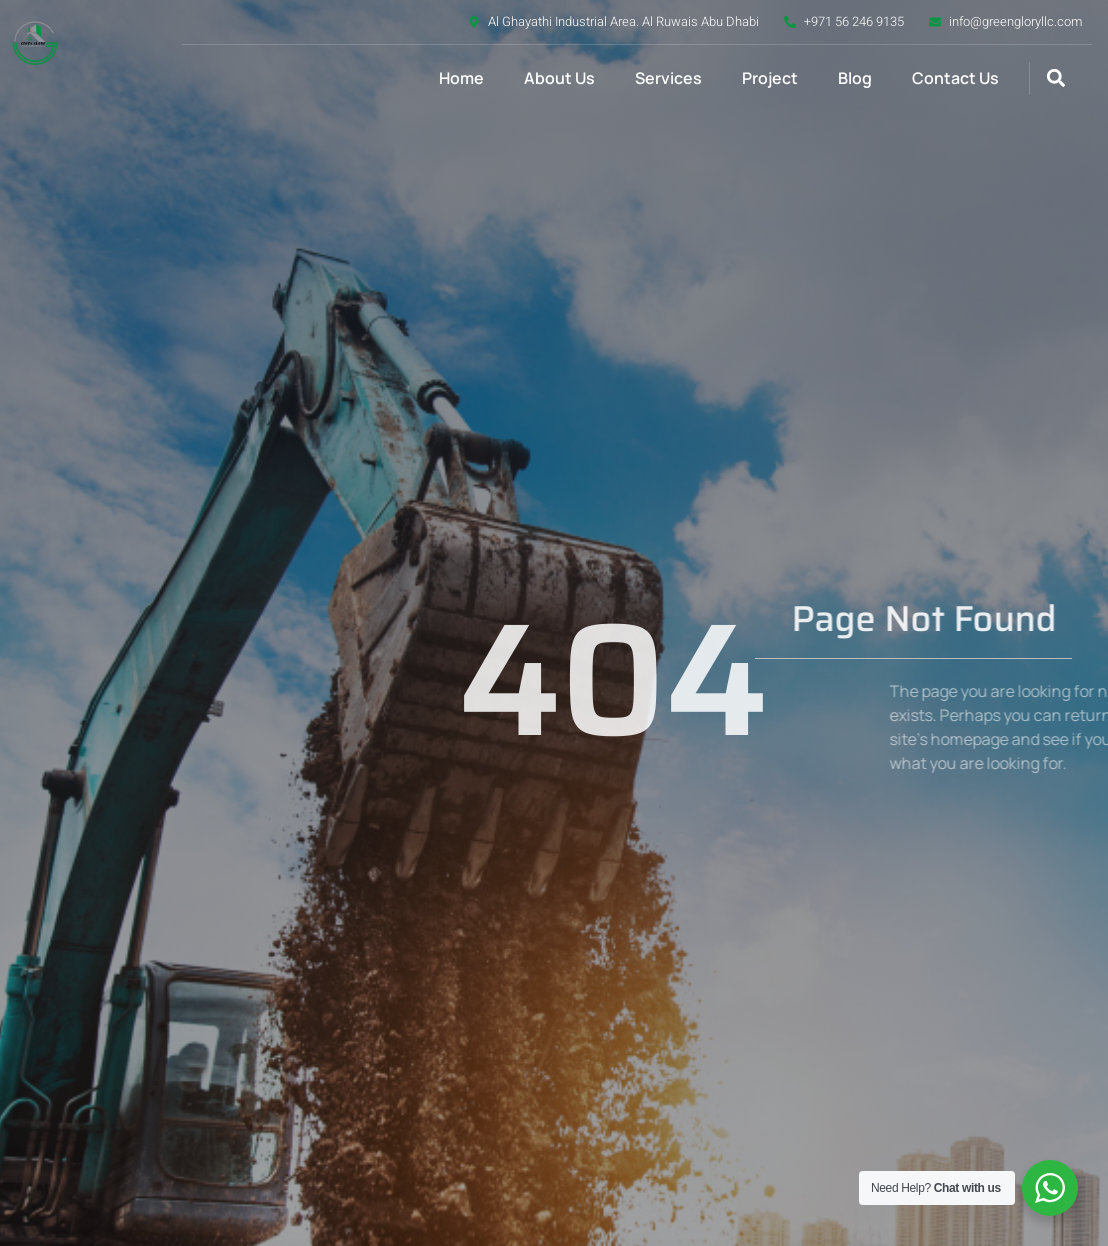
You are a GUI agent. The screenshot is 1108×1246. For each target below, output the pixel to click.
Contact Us (955, 78)
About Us (559, 78)
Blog (855, 78)
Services (668, 78)
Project (770, 78)
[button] (1056, 78)
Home (461, 78)
